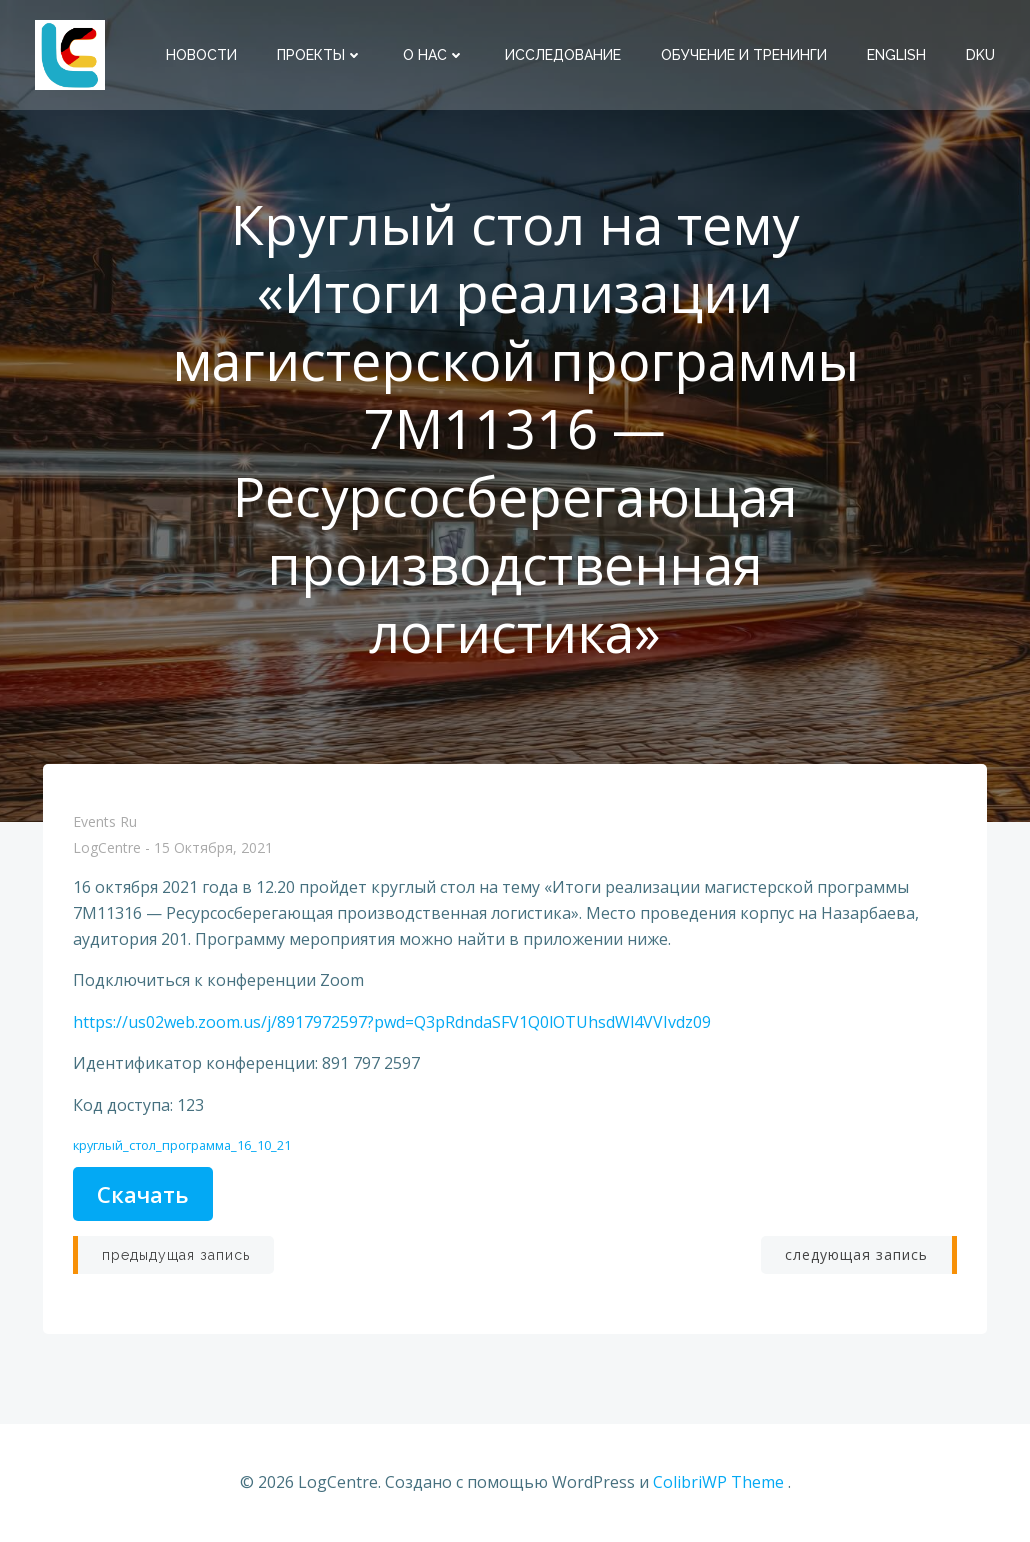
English (896, 55)
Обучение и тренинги (744, 55)
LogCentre (107, 848)
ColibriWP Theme (718, 1482)
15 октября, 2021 (213, 848)
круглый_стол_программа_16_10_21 (182, 1145)
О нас (434, 55)
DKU (980, 55)
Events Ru (105, 821)
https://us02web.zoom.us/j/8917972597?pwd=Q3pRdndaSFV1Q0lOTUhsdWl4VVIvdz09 (392, 1022)
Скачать (143, 1194)
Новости (201, 55)
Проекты (320, 55)
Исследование (563, 55)
